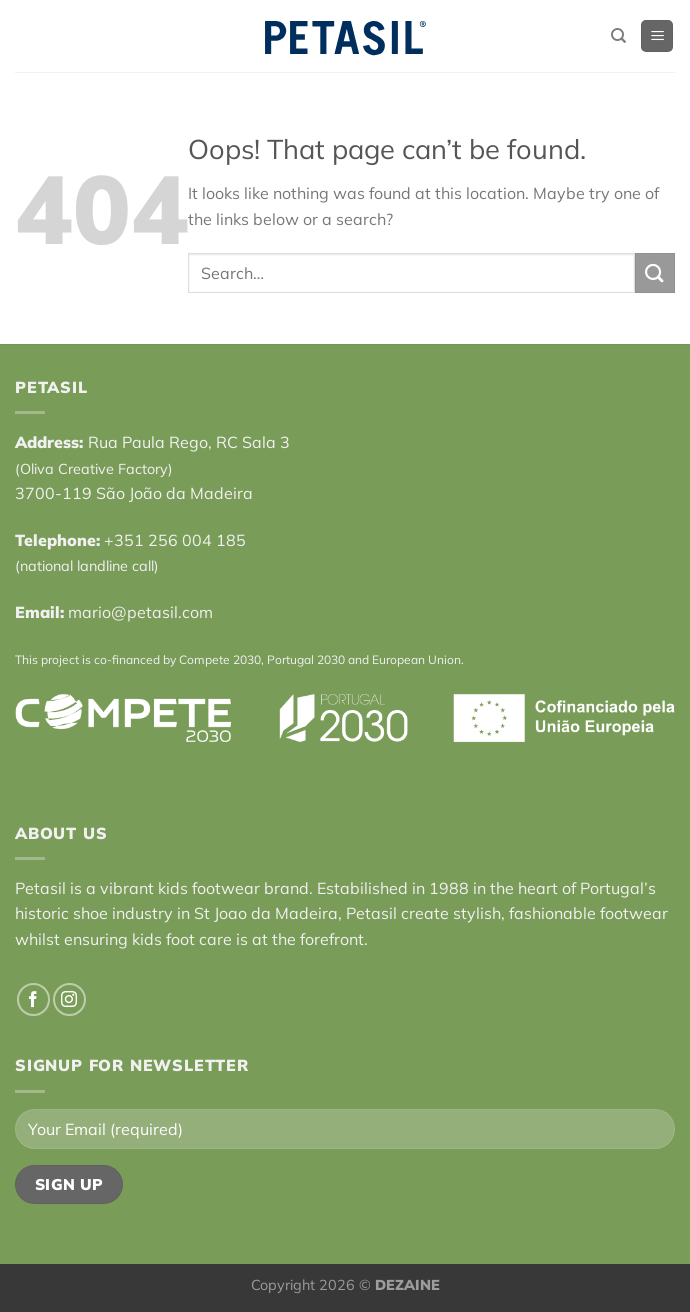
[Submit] (655, 272)
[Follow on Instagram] (69, 999)
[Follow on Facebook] (33, 999)
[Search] (618, 36)
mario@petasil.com (140, 612)
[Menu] (657, 36)
